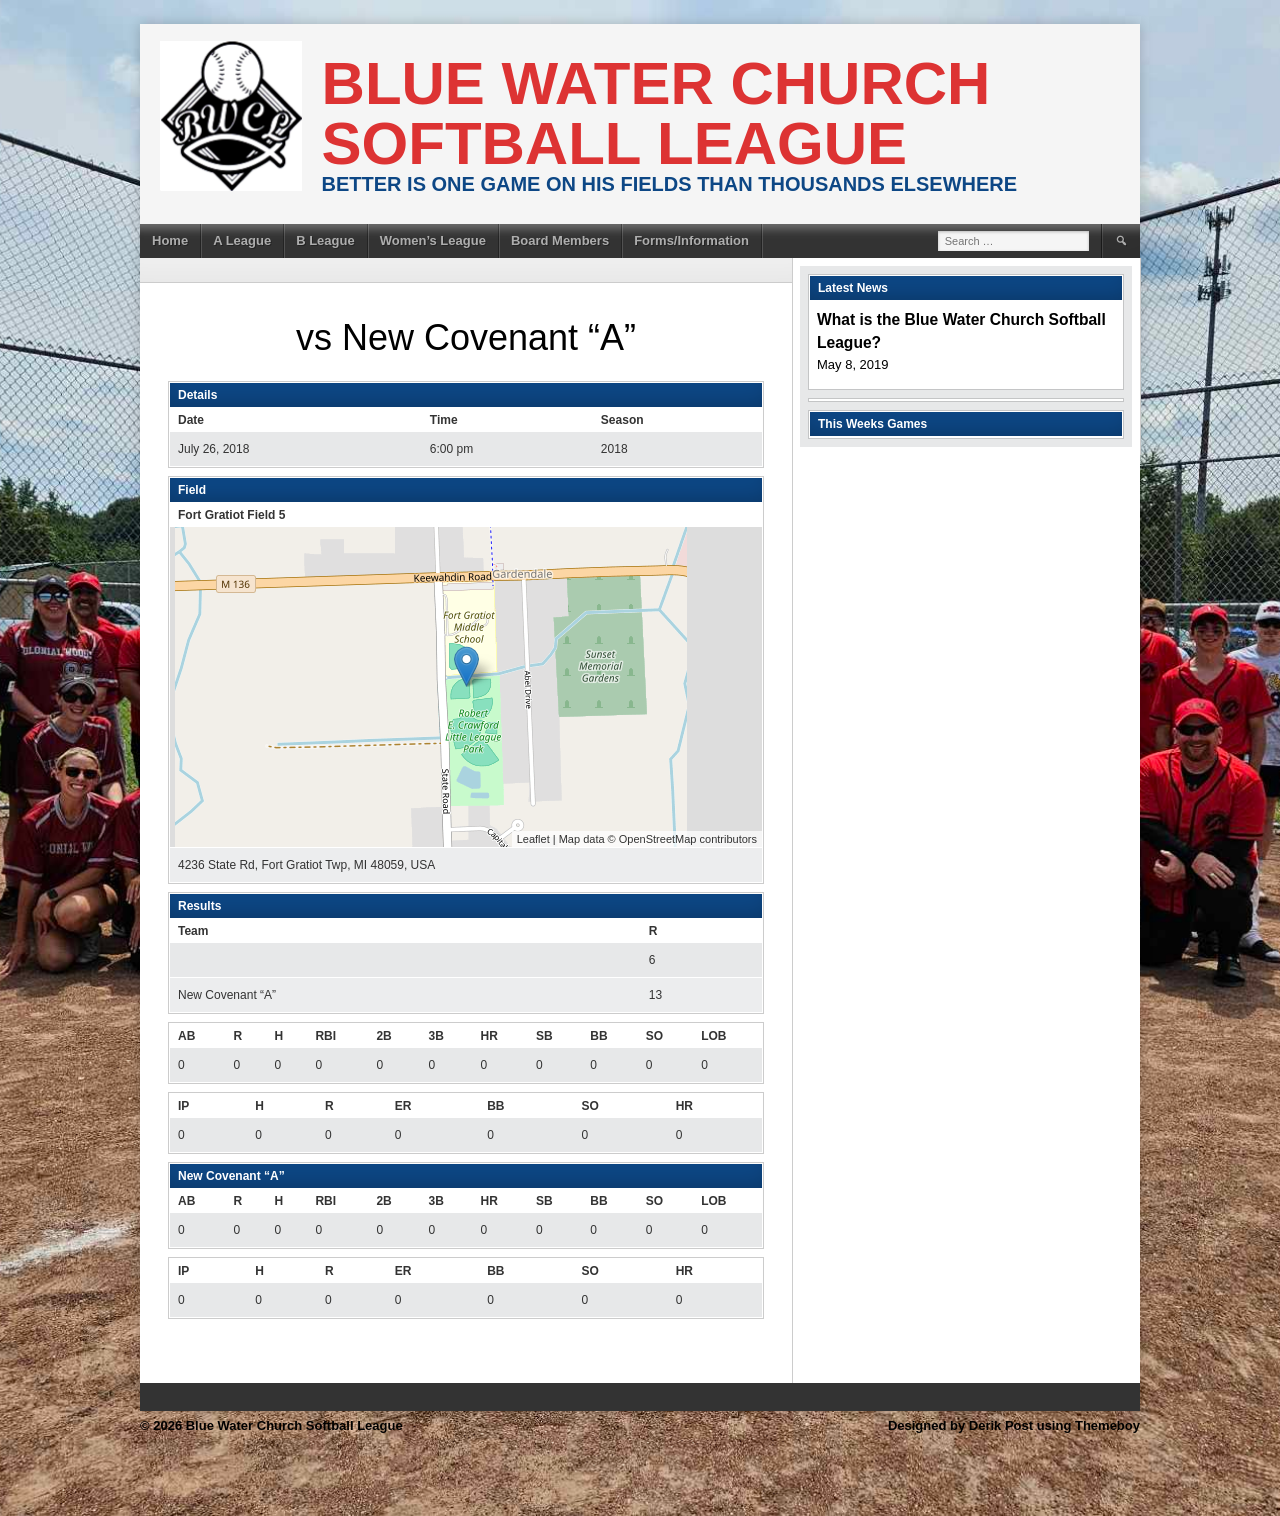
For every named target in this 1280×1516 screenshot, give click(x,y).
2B (383, 1036)
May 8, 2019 (853, 364)
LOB (713, 1036)
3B (435, 1036)
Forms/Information (691, 240)
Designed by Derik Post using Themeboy (1014, 1425)
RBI (325, 1036)
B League (325, 240)
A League (242, 240)
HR (489, 1036)
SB (544, 1036)
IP (183, 1106)
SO (654, 1036)
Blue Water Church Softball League (656, 113)
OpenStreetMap (658, 839)
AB (186, 1036)
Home (170, 240)
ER (403, 1106)
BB (598, 1036)
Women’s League (433, 240)
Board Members (560, 240)
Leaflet (533, 839)
